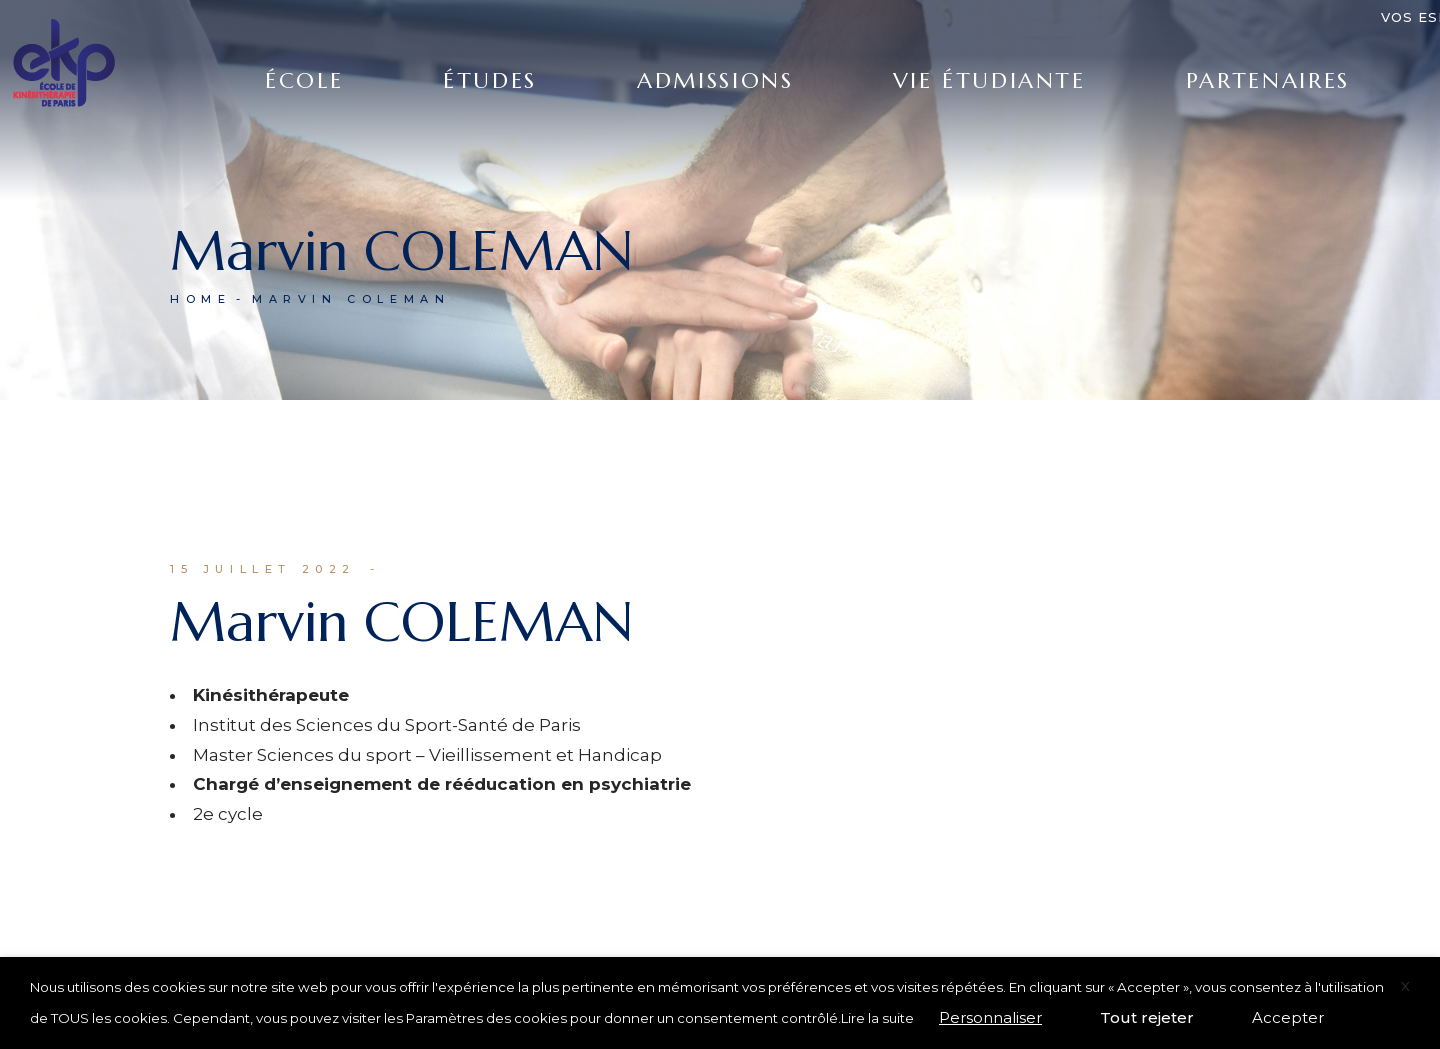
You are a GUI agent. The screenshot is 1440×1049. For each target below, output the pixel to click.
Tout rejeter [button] (1147, 1017)
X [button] (1405, 986)
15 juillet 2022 (263, 569)
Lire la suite (877, 1018)
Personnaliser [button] (990, 1017)
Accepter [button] (1288, 1017)
